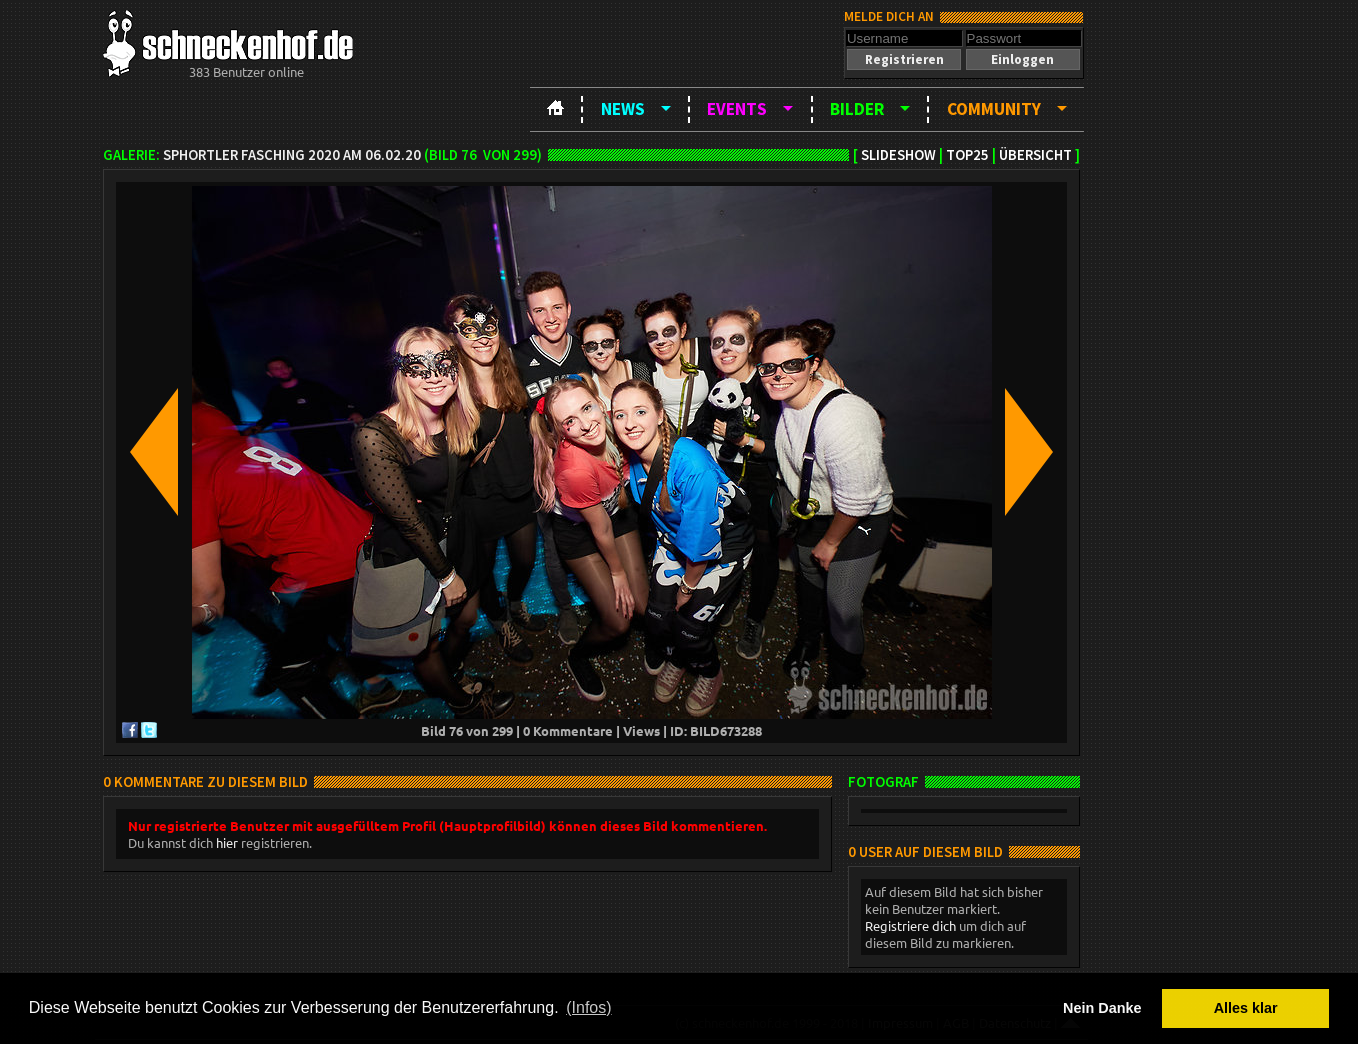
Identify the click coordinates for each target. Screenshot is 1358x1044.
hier (227, 842)
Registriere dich (910, 925)
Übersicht (1035, 155)
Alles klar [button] (1246, 1008)
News (623, 109)
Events (737, 109)
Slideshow (898, 155)
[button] (904, 59)
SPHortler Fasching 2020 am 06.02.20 (292, 155)
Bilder (857, 109)
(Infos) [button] (588, 1007)
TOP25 (967, 155)
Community (994, 109)
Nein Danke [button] (1102, 1008)
